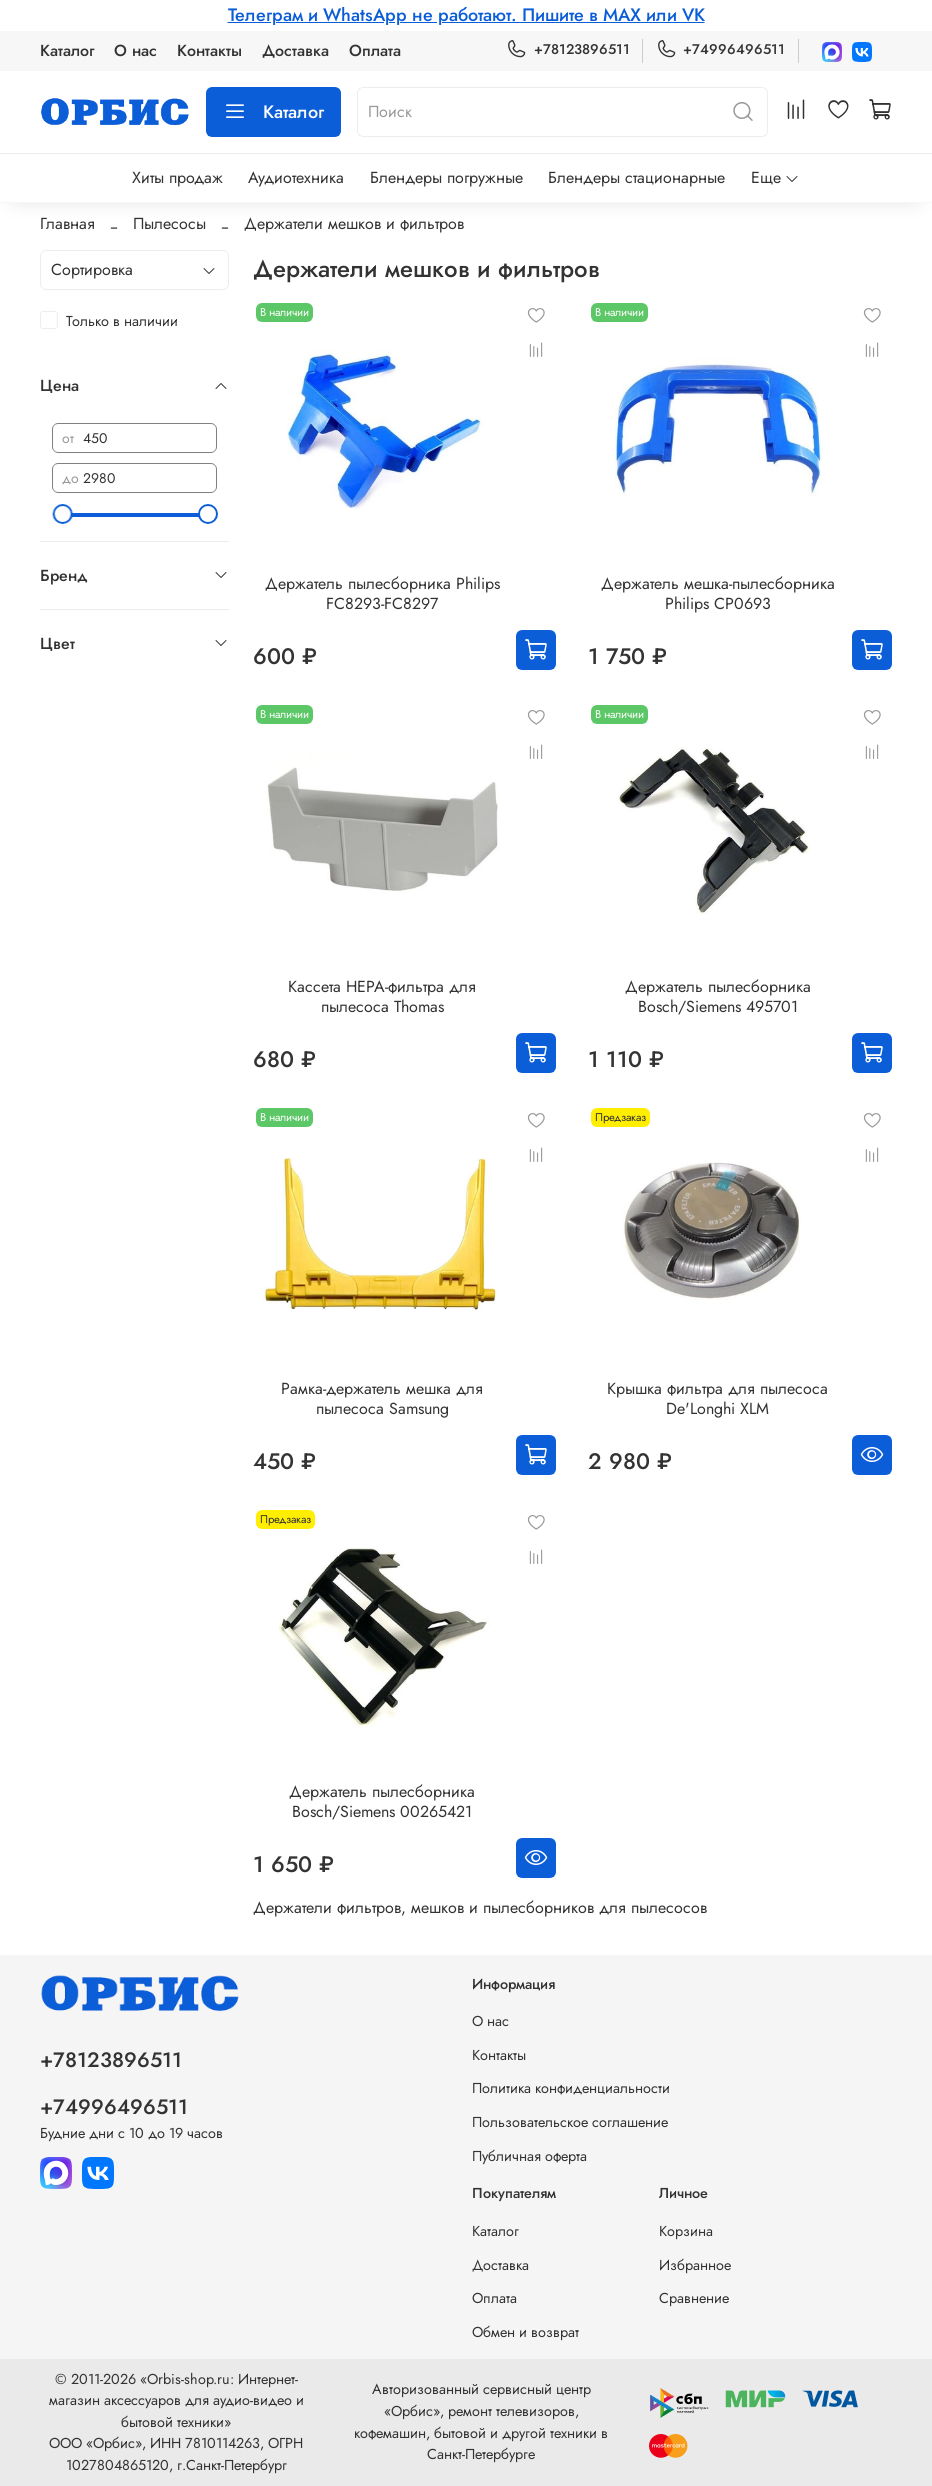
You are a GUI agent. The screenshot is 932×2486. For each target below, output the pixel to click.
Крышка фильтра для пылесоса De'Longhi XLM (717, 1398)
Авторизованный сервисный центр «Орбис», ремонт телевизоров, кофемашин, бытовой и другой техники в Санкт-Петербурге (481, 2421)
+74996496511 (720, 49)
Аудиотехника (296, 177)
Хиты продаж (177, 177)
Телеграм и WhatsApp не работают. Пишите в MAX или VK (466, 15)
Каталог (67, 50)
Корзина (686, 2231)
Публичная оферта (529, 2156)
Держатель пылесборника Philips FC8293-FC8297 (382, 593)
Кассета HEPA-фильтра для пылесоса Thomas (382, 996)
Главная (67, 223)
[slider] (62, 514)
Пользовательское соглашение (570, 2122)
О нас (135, 50)
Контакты (209, 50)
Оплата (375, 50)
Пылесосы (169, 223)
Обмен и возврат (525, 2332)
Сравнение (694, 2298)
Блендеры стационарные (636, 177)
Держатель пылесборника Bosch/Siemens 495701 (718, 996)
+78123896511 (567, 49)
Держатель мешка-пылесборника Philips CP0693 (718, 593)
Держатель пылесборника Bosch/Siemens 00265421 (382, 1801)
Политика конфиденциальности (571, 2088)
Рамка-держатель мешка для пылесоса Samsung (382, 1398)
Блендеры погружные (446, 177)
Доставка (295, 50)
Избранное (695, 2265)
